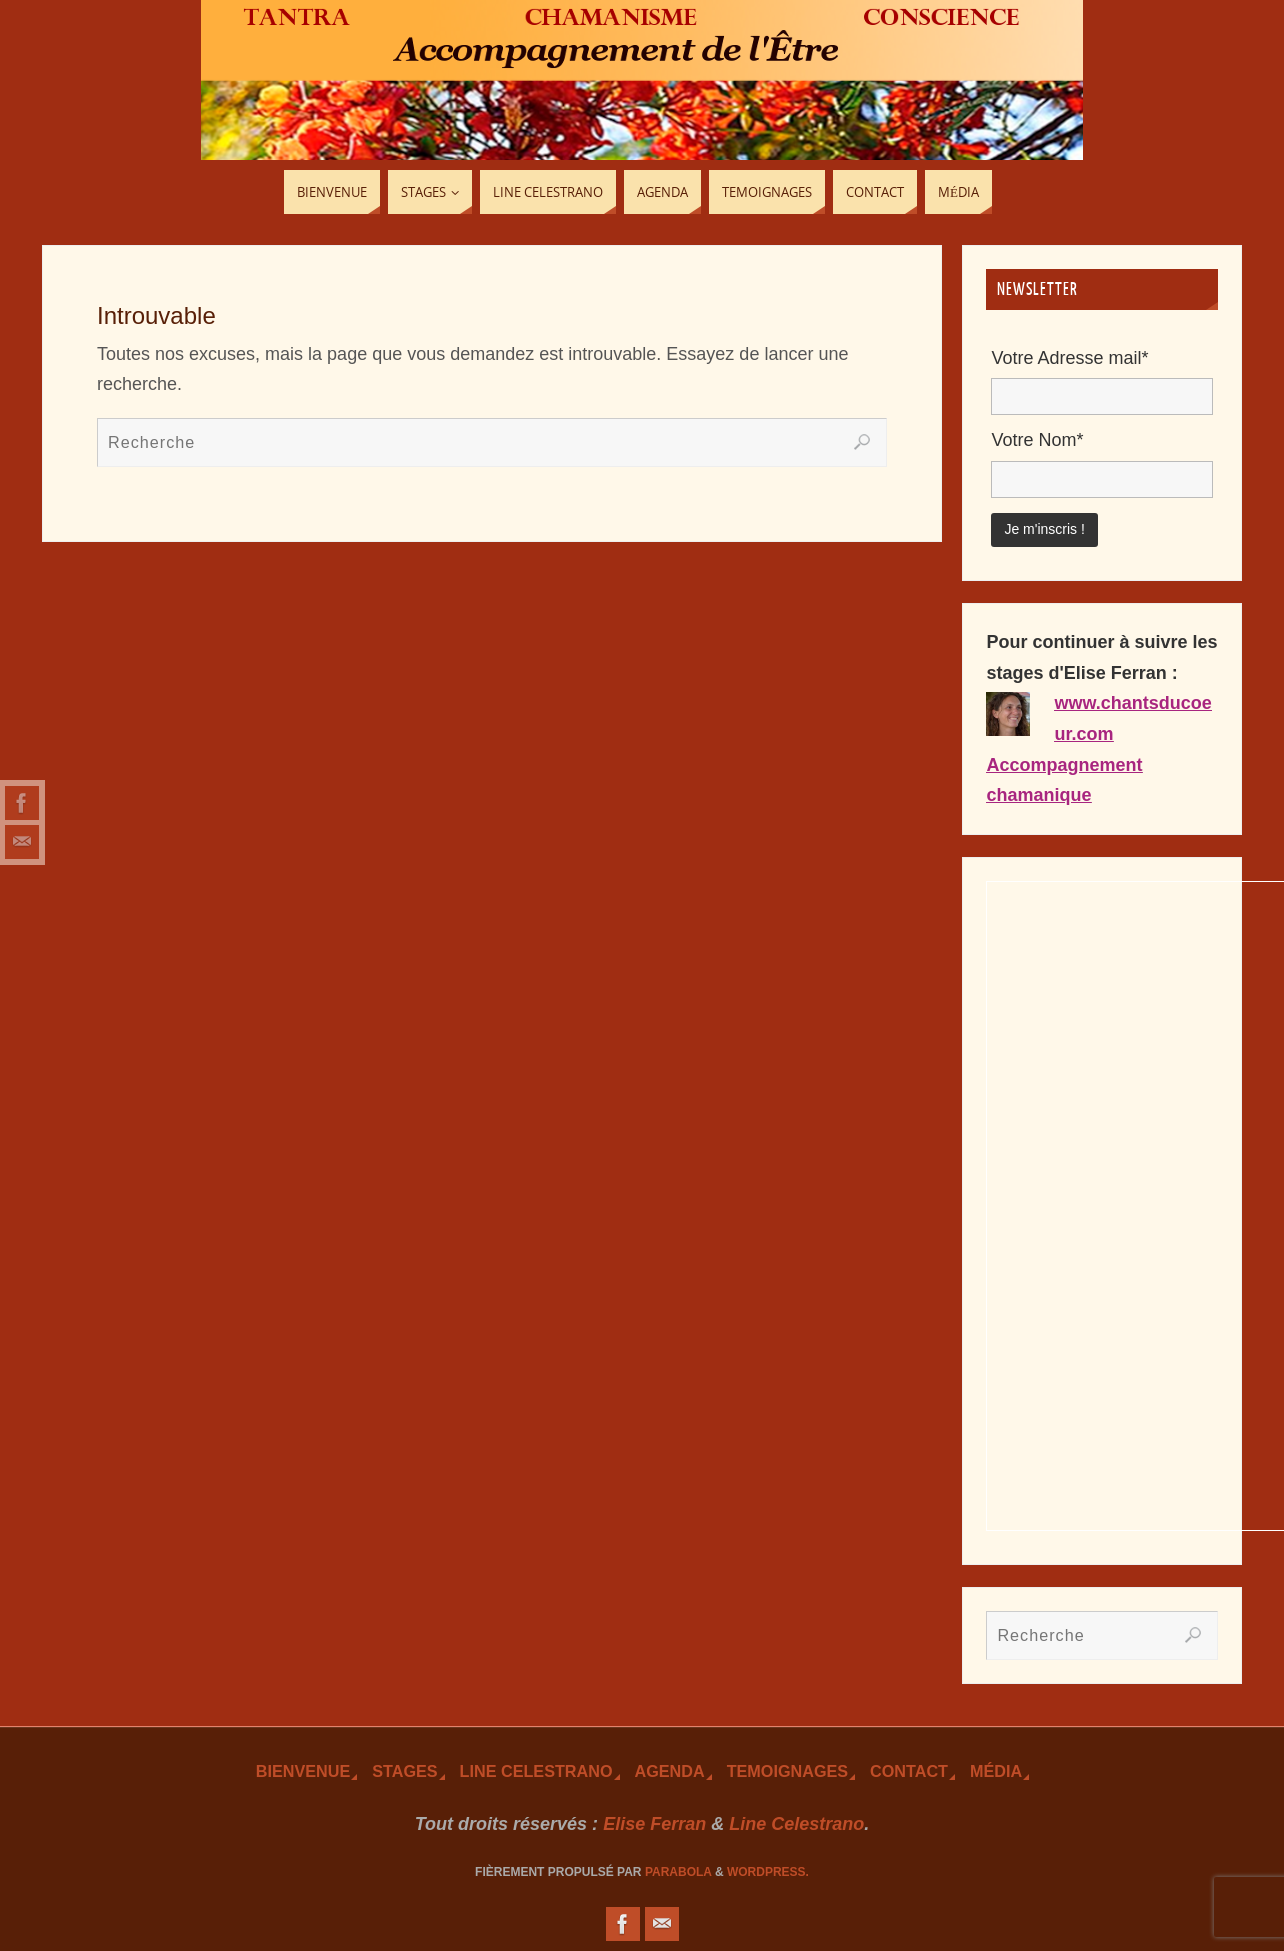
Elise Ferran (654, 1824)
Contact (909, 1771)
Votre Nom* (1037, 440)
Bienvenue (303, 1771)
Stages (404, 1771)
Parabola (678, 1872)
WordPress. (768, 1872)
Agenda (670, 1771)
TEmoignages (787, 1771)
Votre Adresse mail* (1069, 358)
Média (996, 1771)
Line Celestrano (536, 1771)
